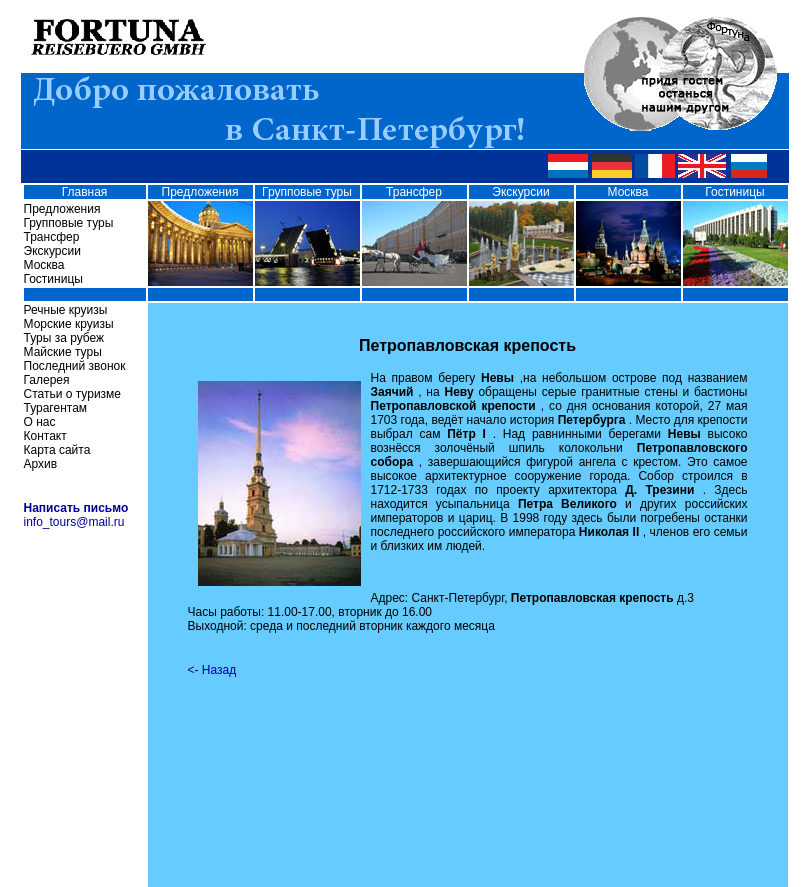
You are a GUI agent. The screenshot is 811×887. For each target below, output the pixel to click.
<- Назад (212, 670)
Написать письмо (76, 508)
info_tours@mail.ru (74, 522)
